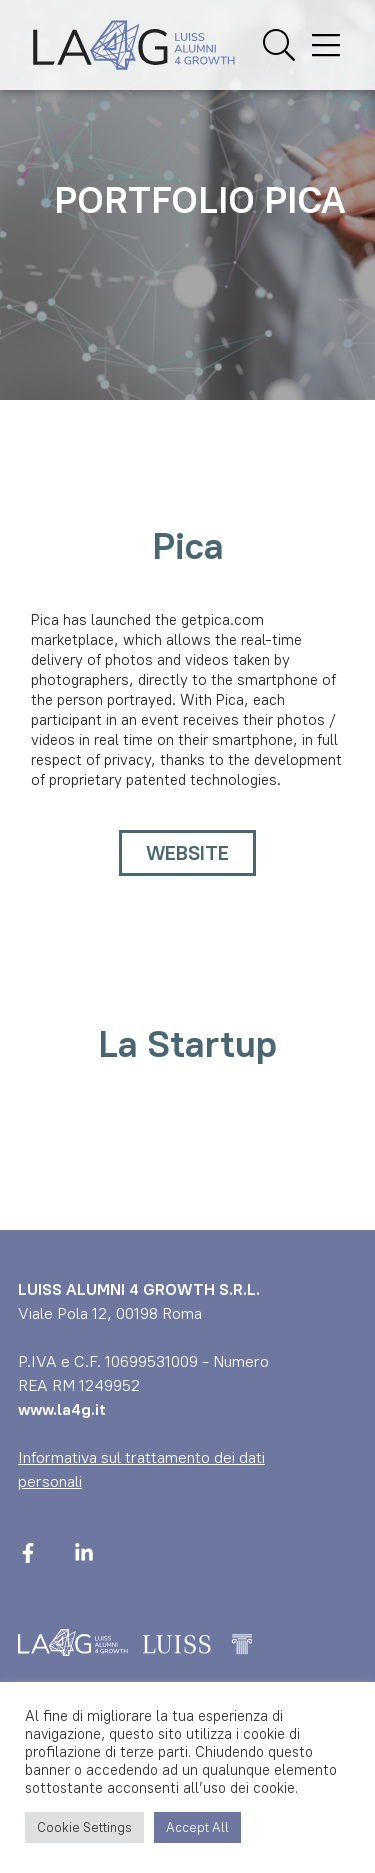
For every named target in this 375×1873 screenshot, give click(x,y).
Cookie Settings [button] (84, 1827)
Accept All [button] (197, 1827)
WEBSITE (187, 853)
